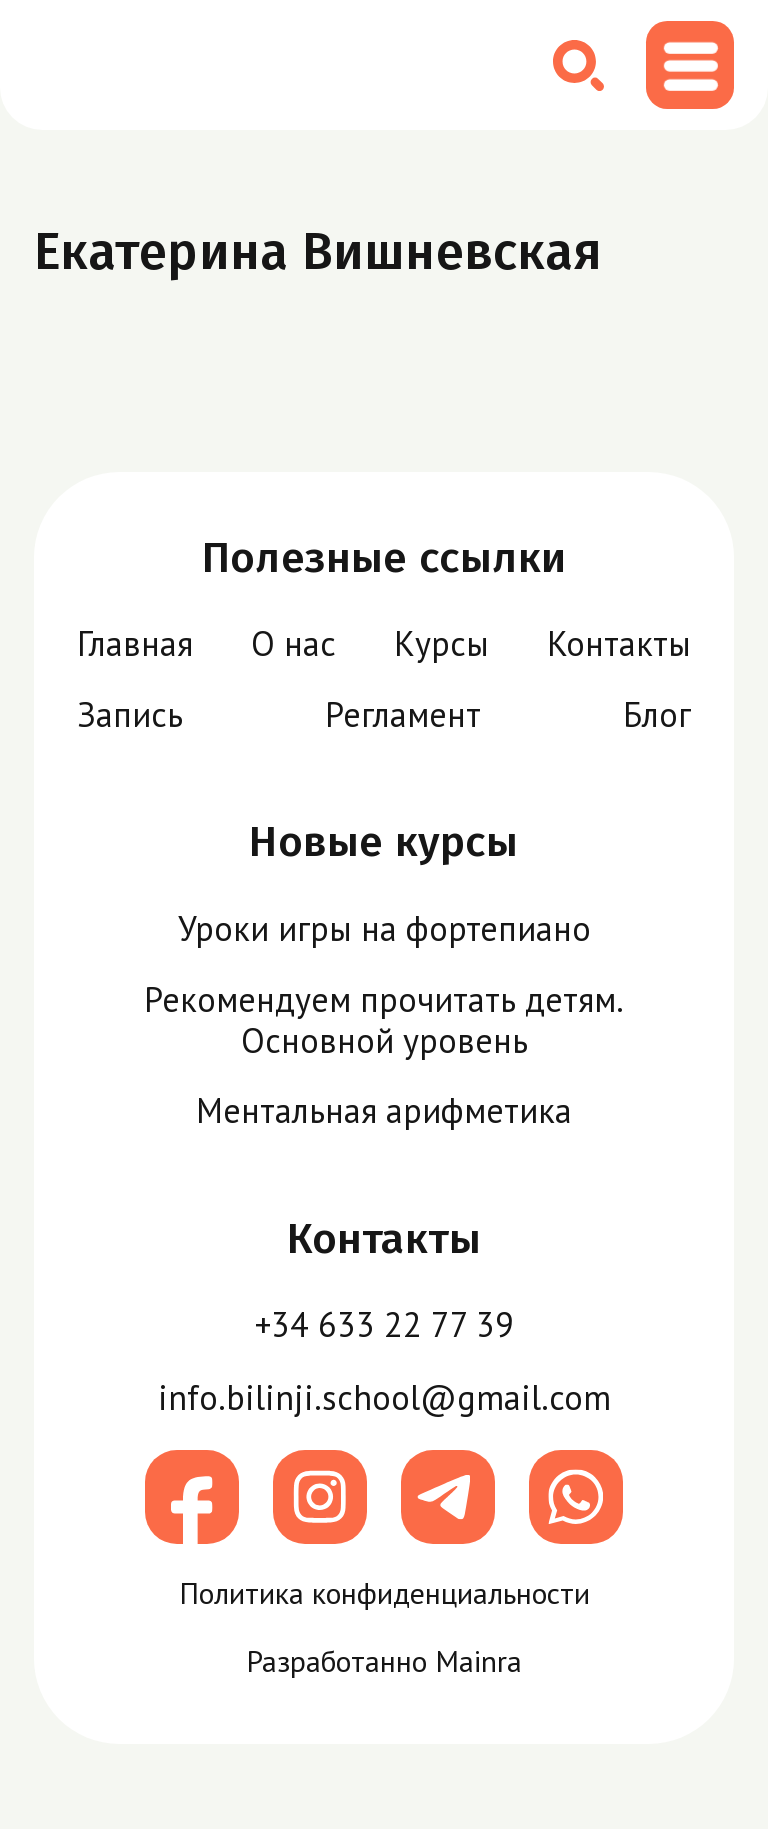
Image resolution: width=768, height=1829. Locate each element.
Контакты (619, 643)
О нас (293, 643)
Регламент (403, 714)
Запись (130, 714)
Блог (657, 714)
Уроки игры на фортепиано (384, 928)
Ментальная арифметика (384, 1110)
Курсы (441, 643)
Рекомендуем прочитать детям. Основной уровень (384, 1019)
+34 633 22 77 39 (384, 1324)
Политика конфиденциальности (384, 1594)
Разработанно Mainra (384, 1662)
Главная (135, 643)
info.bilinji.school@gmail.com (384, 1397)
